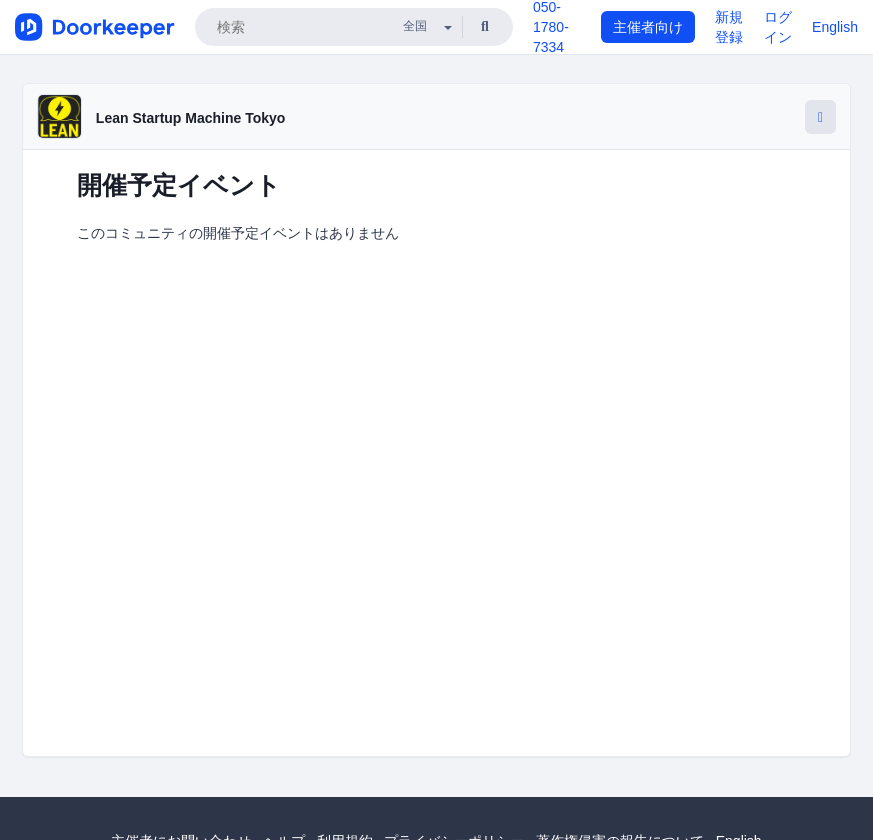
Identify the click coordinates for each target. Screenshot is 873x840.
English (835, 27)
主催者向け (648, 27)
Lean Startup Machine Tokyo (191, 118)
